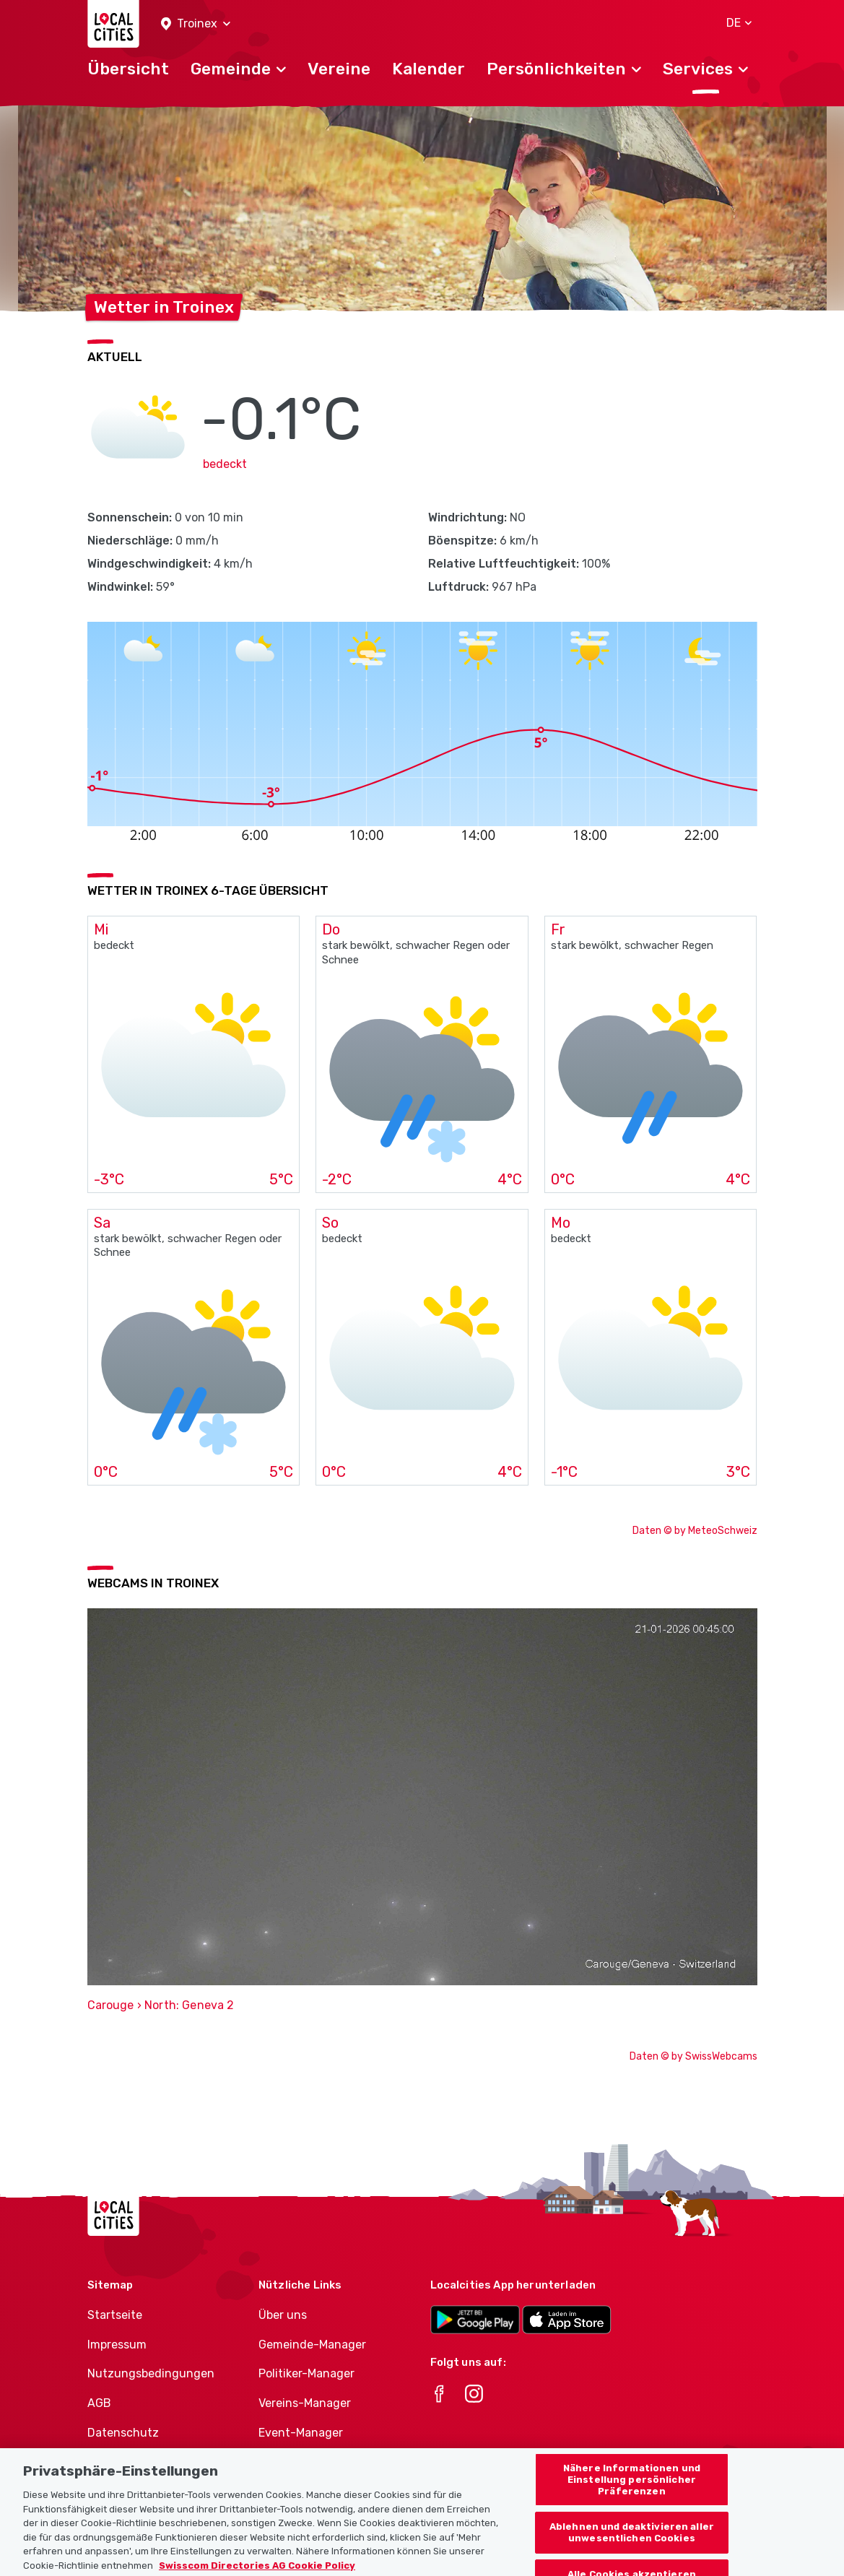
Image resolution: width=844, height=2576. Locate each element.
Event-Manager (300, 2433)
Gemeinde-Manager (312, 2344)
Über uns (282, 2315)
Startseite (114, 2315)
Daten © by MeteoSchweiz (694, 1531)
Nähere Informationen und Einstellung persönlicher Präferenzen (631, 2490)
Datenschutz (123, 2433)
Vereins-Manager (304, 2403)
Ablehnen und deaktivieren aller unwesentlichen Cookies (631, 2543)
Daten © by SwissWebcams (693, 2056)
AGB (99, 2403)
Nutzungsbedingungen (150, 2373)
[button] (195, 24)
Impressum (117, 2344)
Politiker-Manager (306, 2373)
